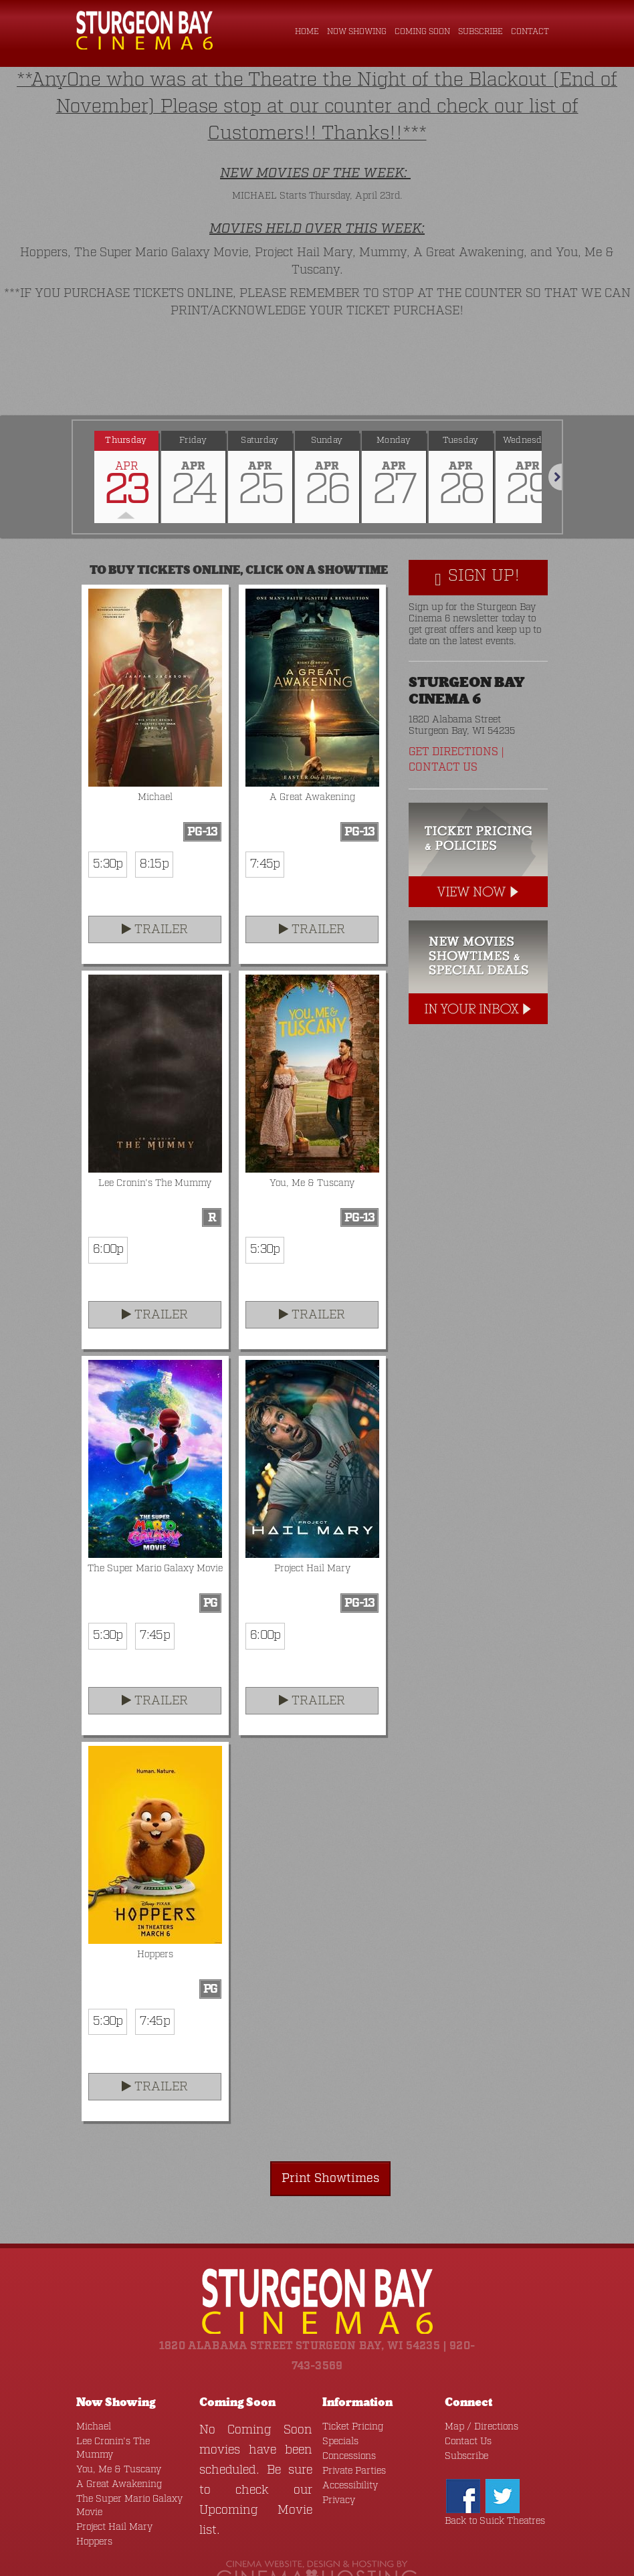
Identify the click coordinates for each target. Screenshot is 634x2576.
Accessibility (346, 2439)
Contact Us (441, 723)
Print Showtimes (339, 2132)
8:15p (147, 820)
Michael (91, 2380)
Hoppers (92, 2482)
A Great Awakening (113, 2424)
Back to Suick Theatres (488, 2475)
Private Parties (349, 2424)
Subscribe (482, 32)
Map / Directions (476, 2380)
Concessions (345, 2410)
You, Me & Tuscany (114, 2410)
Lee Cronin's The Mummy (125, 2395)
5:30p (105, 820)
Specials (338, 2395)
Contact (530, 32)
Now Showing (357, 32)
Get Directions (452, 708)
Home (308, 32)
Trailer (154, 885)
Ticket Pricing (348, 2380)
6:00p (105, 1205)
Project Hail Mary (110, 2467)
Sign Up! (477, 534)
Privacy (336, 2454)
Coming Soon (424, 32)
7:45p (262, 820)
